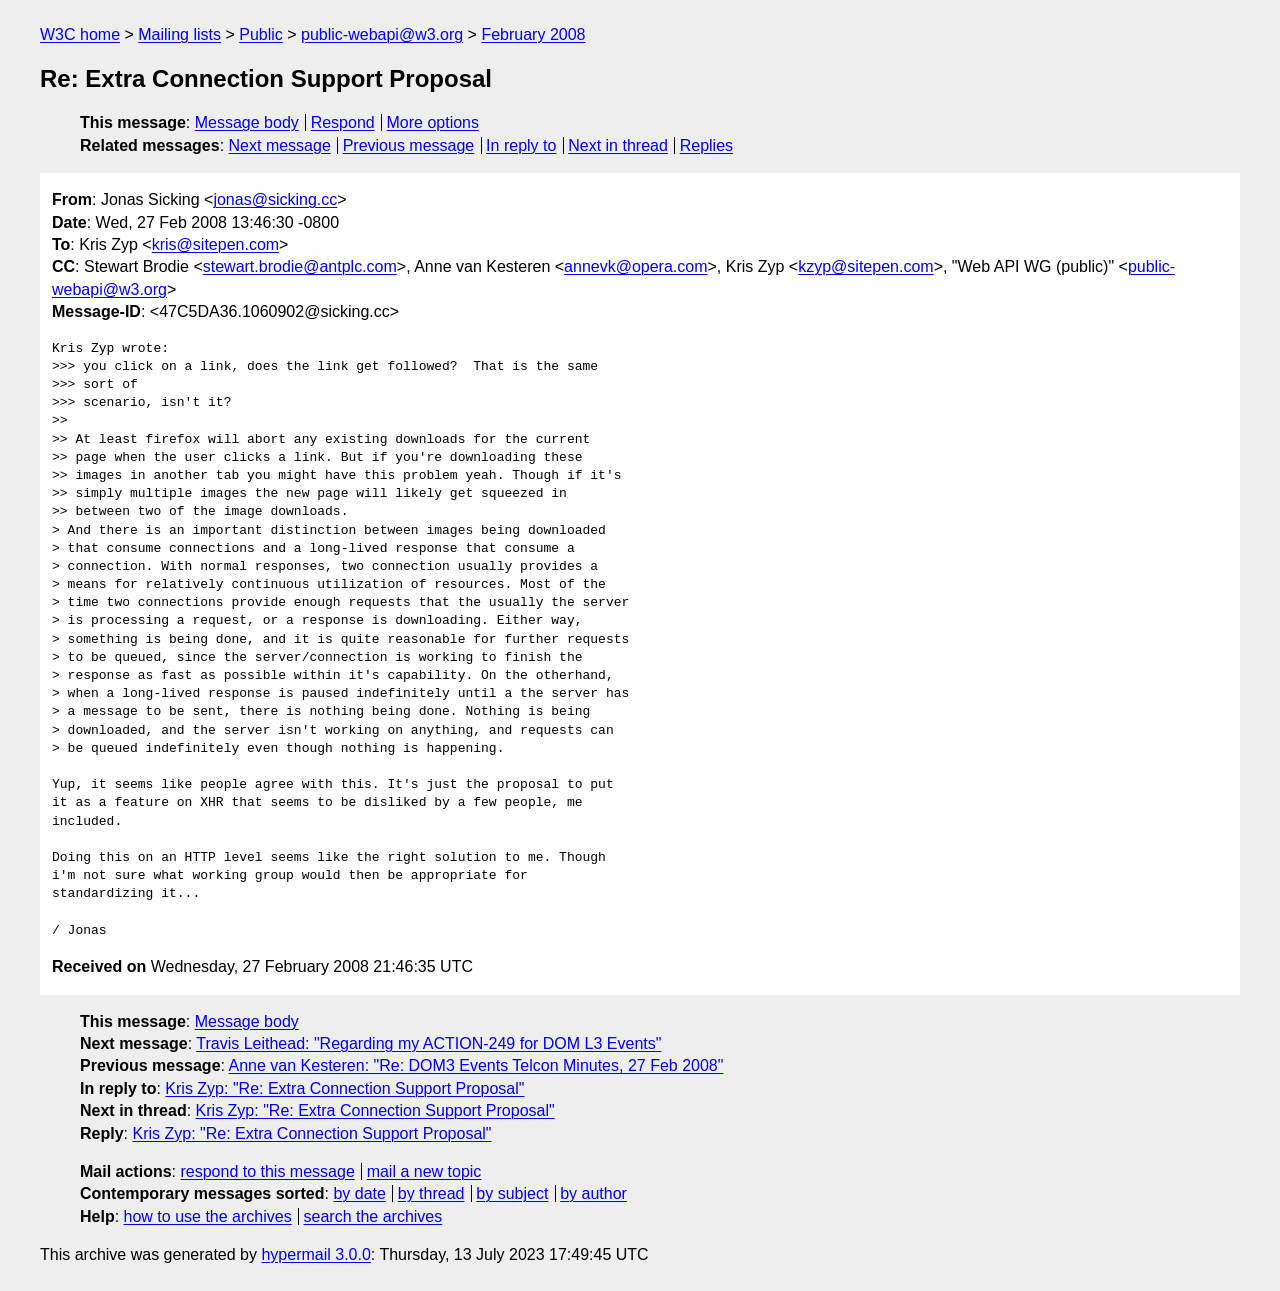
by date (359, 1193)
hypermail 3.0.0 (315, 1254)
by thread (431, 1193)
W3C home (80, 34)
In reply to (521, 145)
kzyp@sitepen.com (865, 266)
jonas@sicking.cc (275, 199)
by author (593, 1193)
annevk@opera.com (635, 266)
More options (433, 122)
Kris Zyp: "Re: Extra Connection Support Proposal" (344, 1088)
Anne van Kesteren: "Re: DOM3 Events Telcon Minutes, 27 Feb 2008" (476, 1065)
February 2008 (533, 34)
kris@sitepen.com (215, 244)
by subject (512, 1193)
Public (261, 34)
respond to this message (267, 1171)
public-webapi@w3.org (382, 34)
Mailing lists (179, 34)
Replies (706, 145)
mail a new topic (424, 1171)
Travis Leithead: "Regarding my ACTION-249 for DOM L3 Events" (428, 1043)
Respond (343, 122)
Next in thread (618, 145)
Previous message (409, 145)
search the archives (373, 1216)
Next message (280, 145)
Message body (247, 122)
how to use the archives (208, 1216)
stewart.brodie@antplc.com (300, 266)
